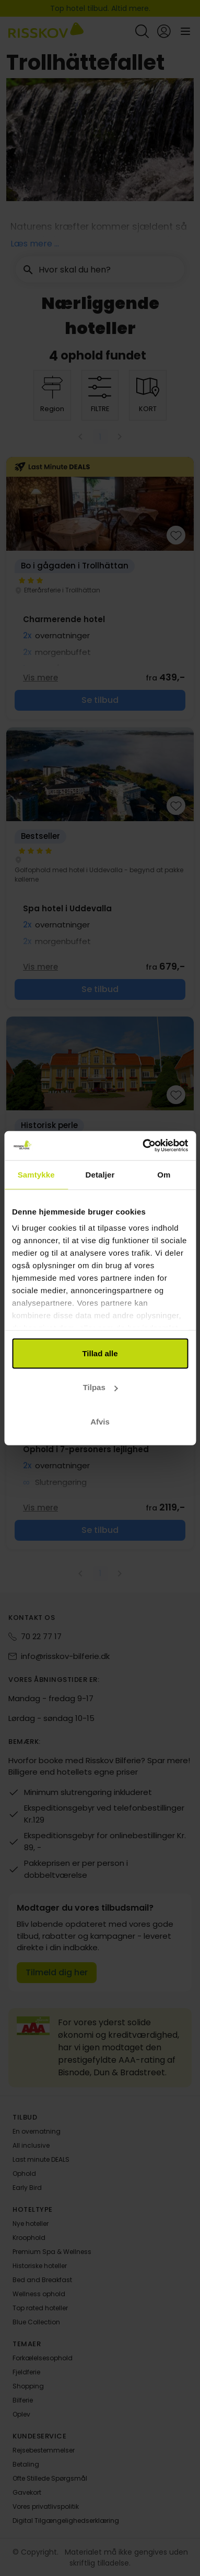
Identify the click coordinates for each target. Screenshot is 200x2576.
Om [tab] (163, 1174)
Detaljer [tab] (100, 1174)
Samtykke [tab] (36, 1174)
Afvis (100, 1421)
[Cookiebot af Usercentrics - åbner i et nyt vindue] (143, 1146)
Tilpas (100, 1387)
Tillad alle (99, 1352)
